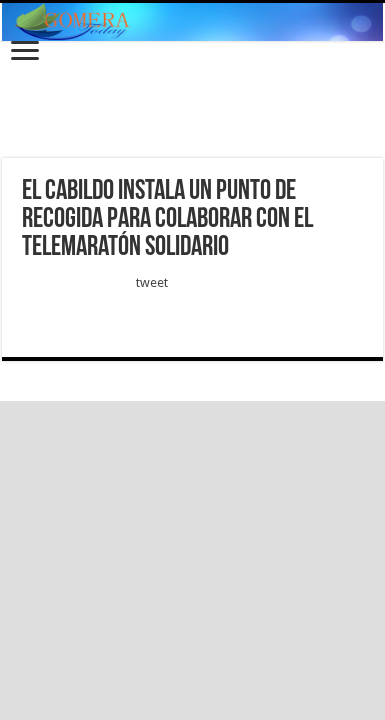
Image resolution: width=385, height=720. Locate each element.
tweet (152, 282)
